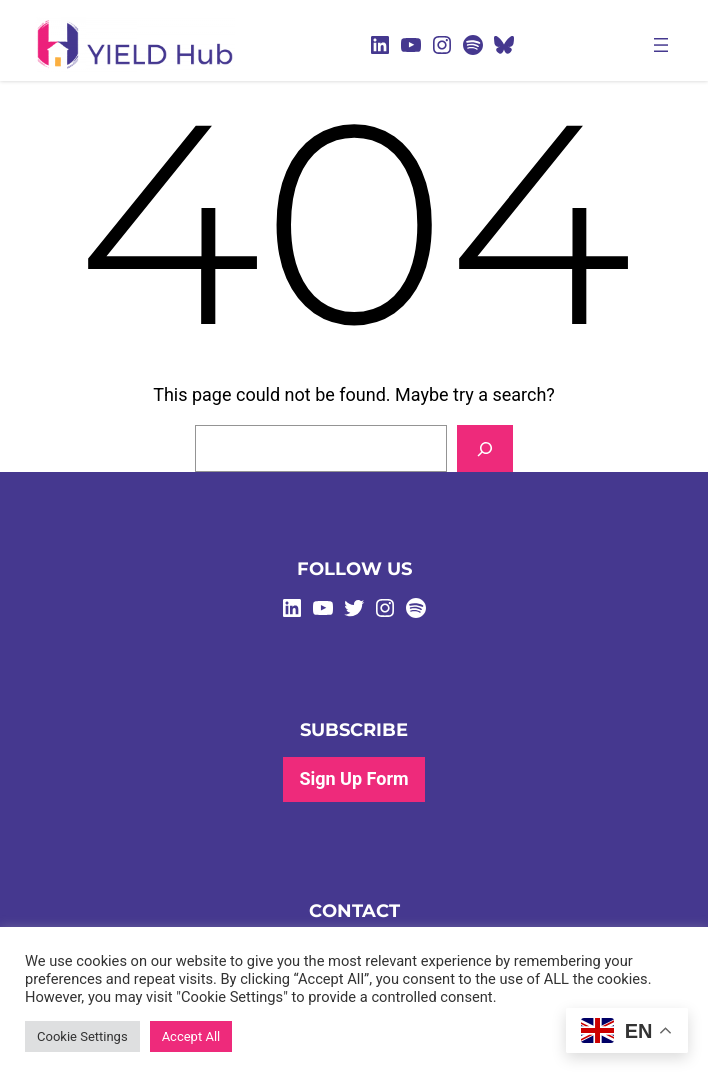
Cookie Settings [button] (82, 1036)
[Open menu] (661, 45)
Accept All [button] (191, 1036)
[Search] (485, 448)
